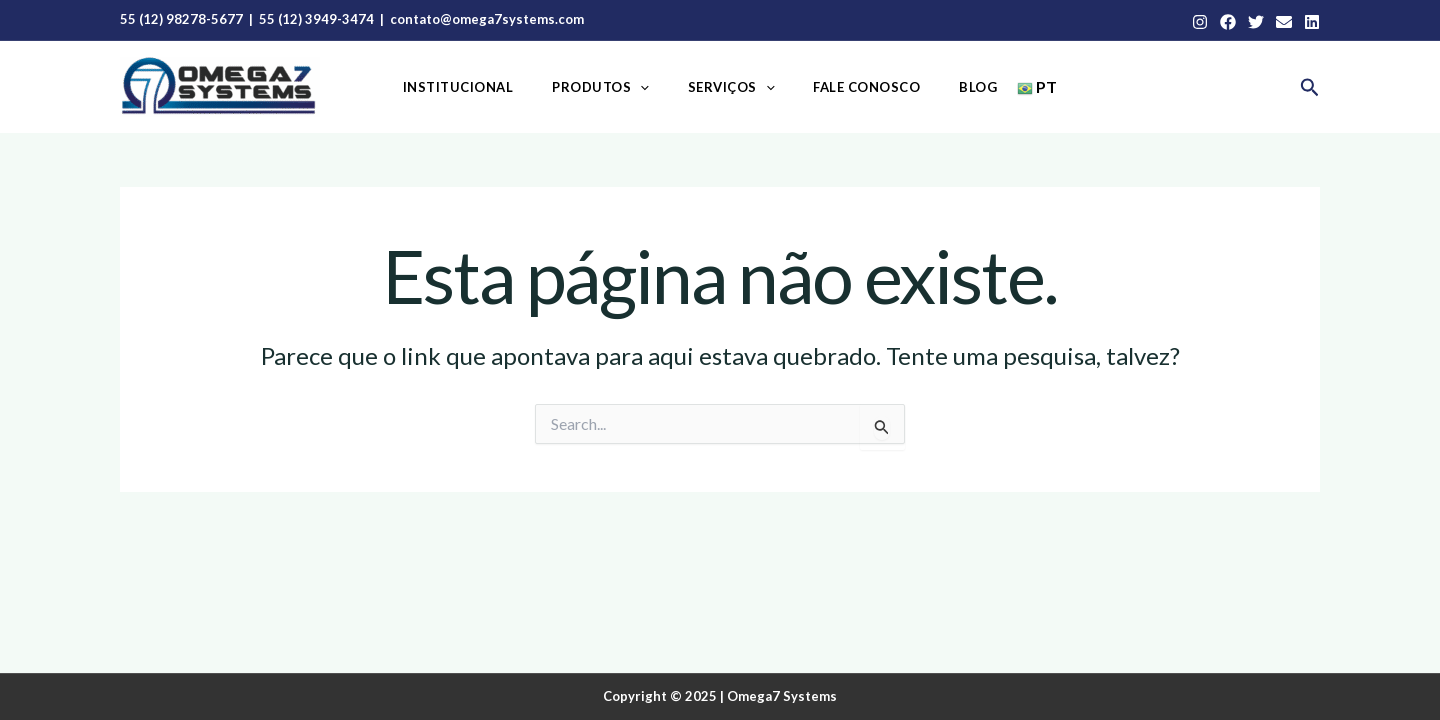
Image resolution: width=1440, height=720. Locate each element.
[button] (1310, 87)
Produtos (613, 87)
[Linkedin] (1312, 22)
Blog (953, 87)
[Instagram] (1200, 22)
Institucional (483, 87)
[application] (653, 87)
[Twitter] (1256, 22)
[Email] (1284, 22)
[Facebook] (1228, 22)
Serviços (731, 87)
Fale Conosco (854, 87)
